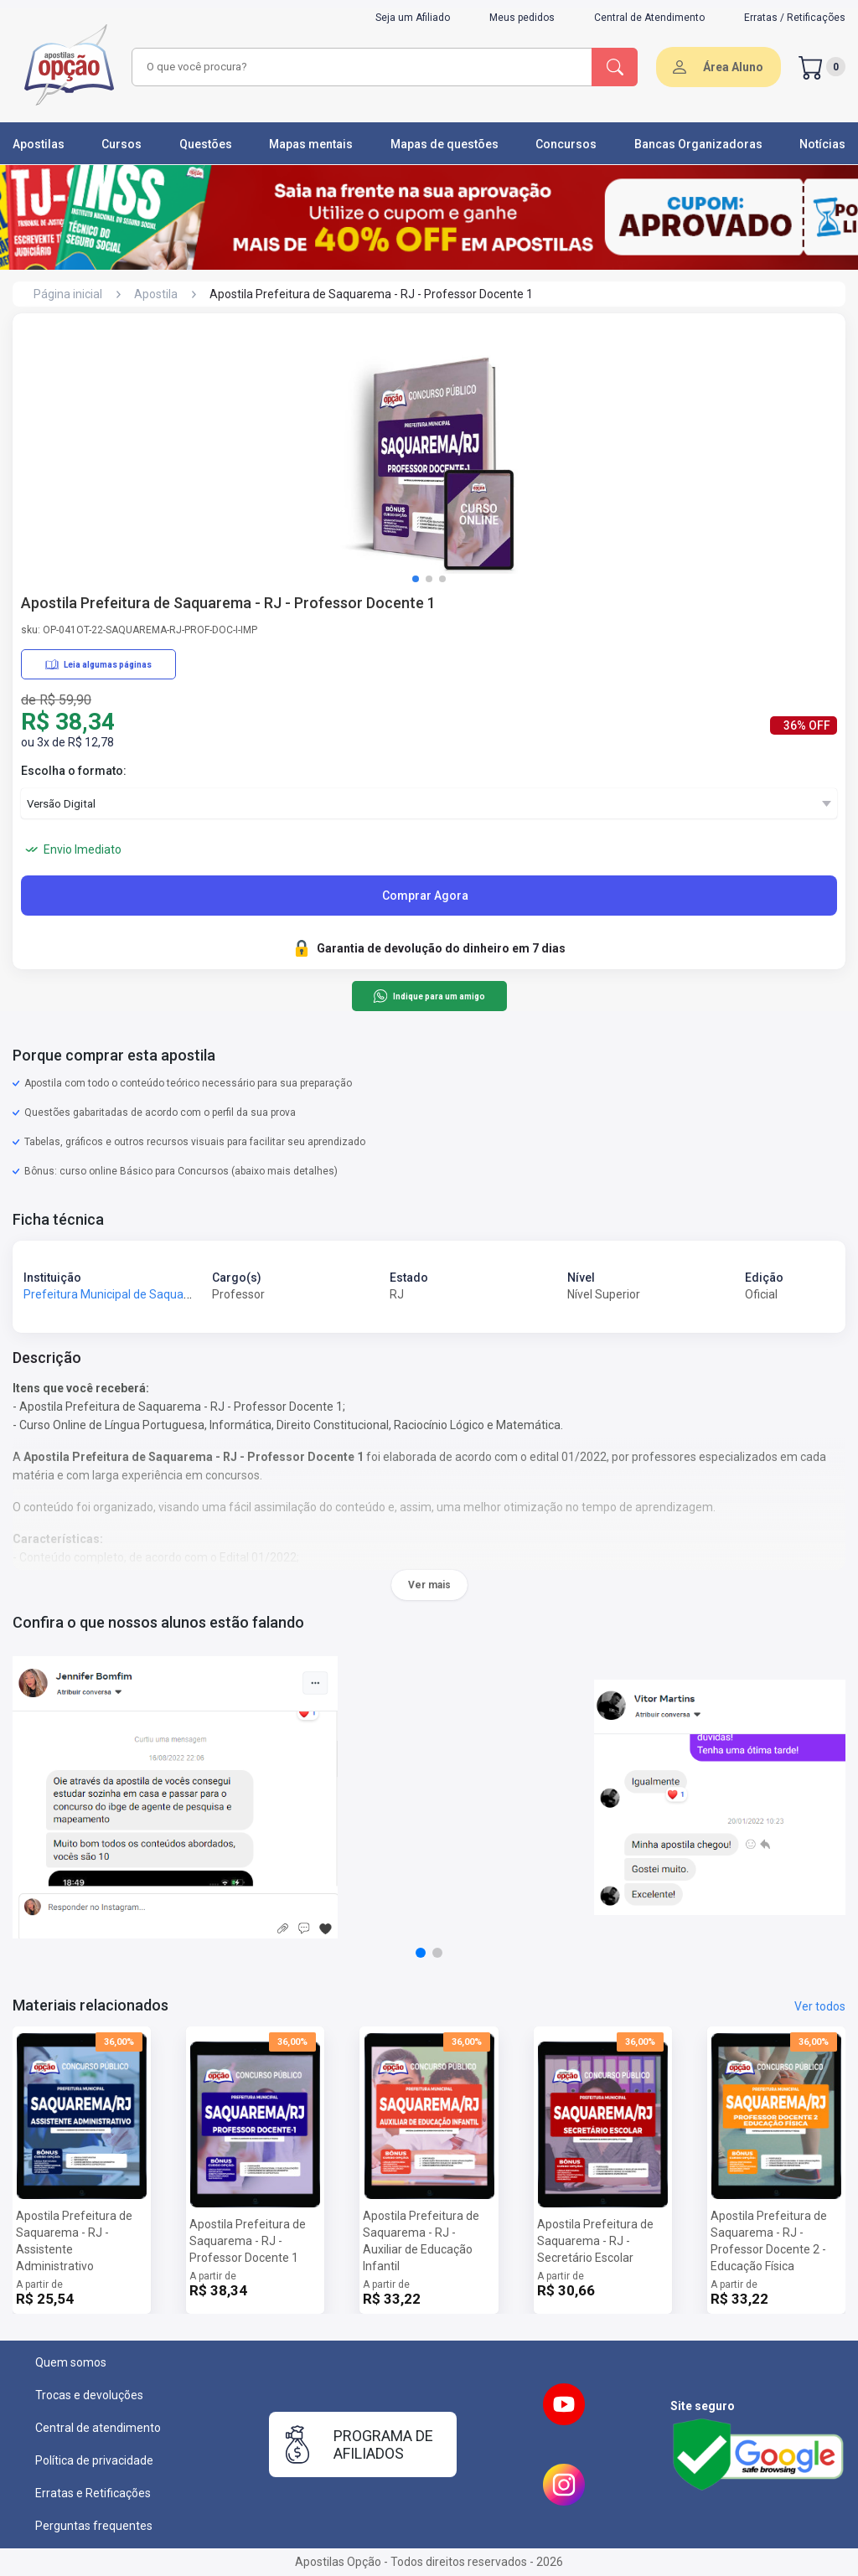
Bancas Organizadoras (698, 144)
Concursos (566, 144)
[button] (415, 579)
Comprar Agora (425, 895)
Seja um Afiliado (412, 17)
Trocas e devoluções (89, 2395)
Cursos (121, 144)
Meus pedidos (522, 17)
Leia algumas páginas (98, 664)
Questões (205, 144)
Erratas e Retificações (93, 2493)
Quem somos (70, 2362)
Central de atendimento (98, 2427)
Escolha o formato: (74, 770)
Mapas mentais (311, 144)
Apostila (156, 294)
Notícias (822, 144)
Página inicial (68, 294)
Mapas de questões (444, 144)
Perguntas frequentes (93, 2525)
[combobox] (359, 67)
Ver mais (429, 1585)
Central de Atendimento (649, 17)
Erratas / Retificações (794, 17)
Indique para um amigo (428, 996)
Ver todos (819, 2006)
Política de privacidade (94, 2460)
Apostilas (39, 144)
